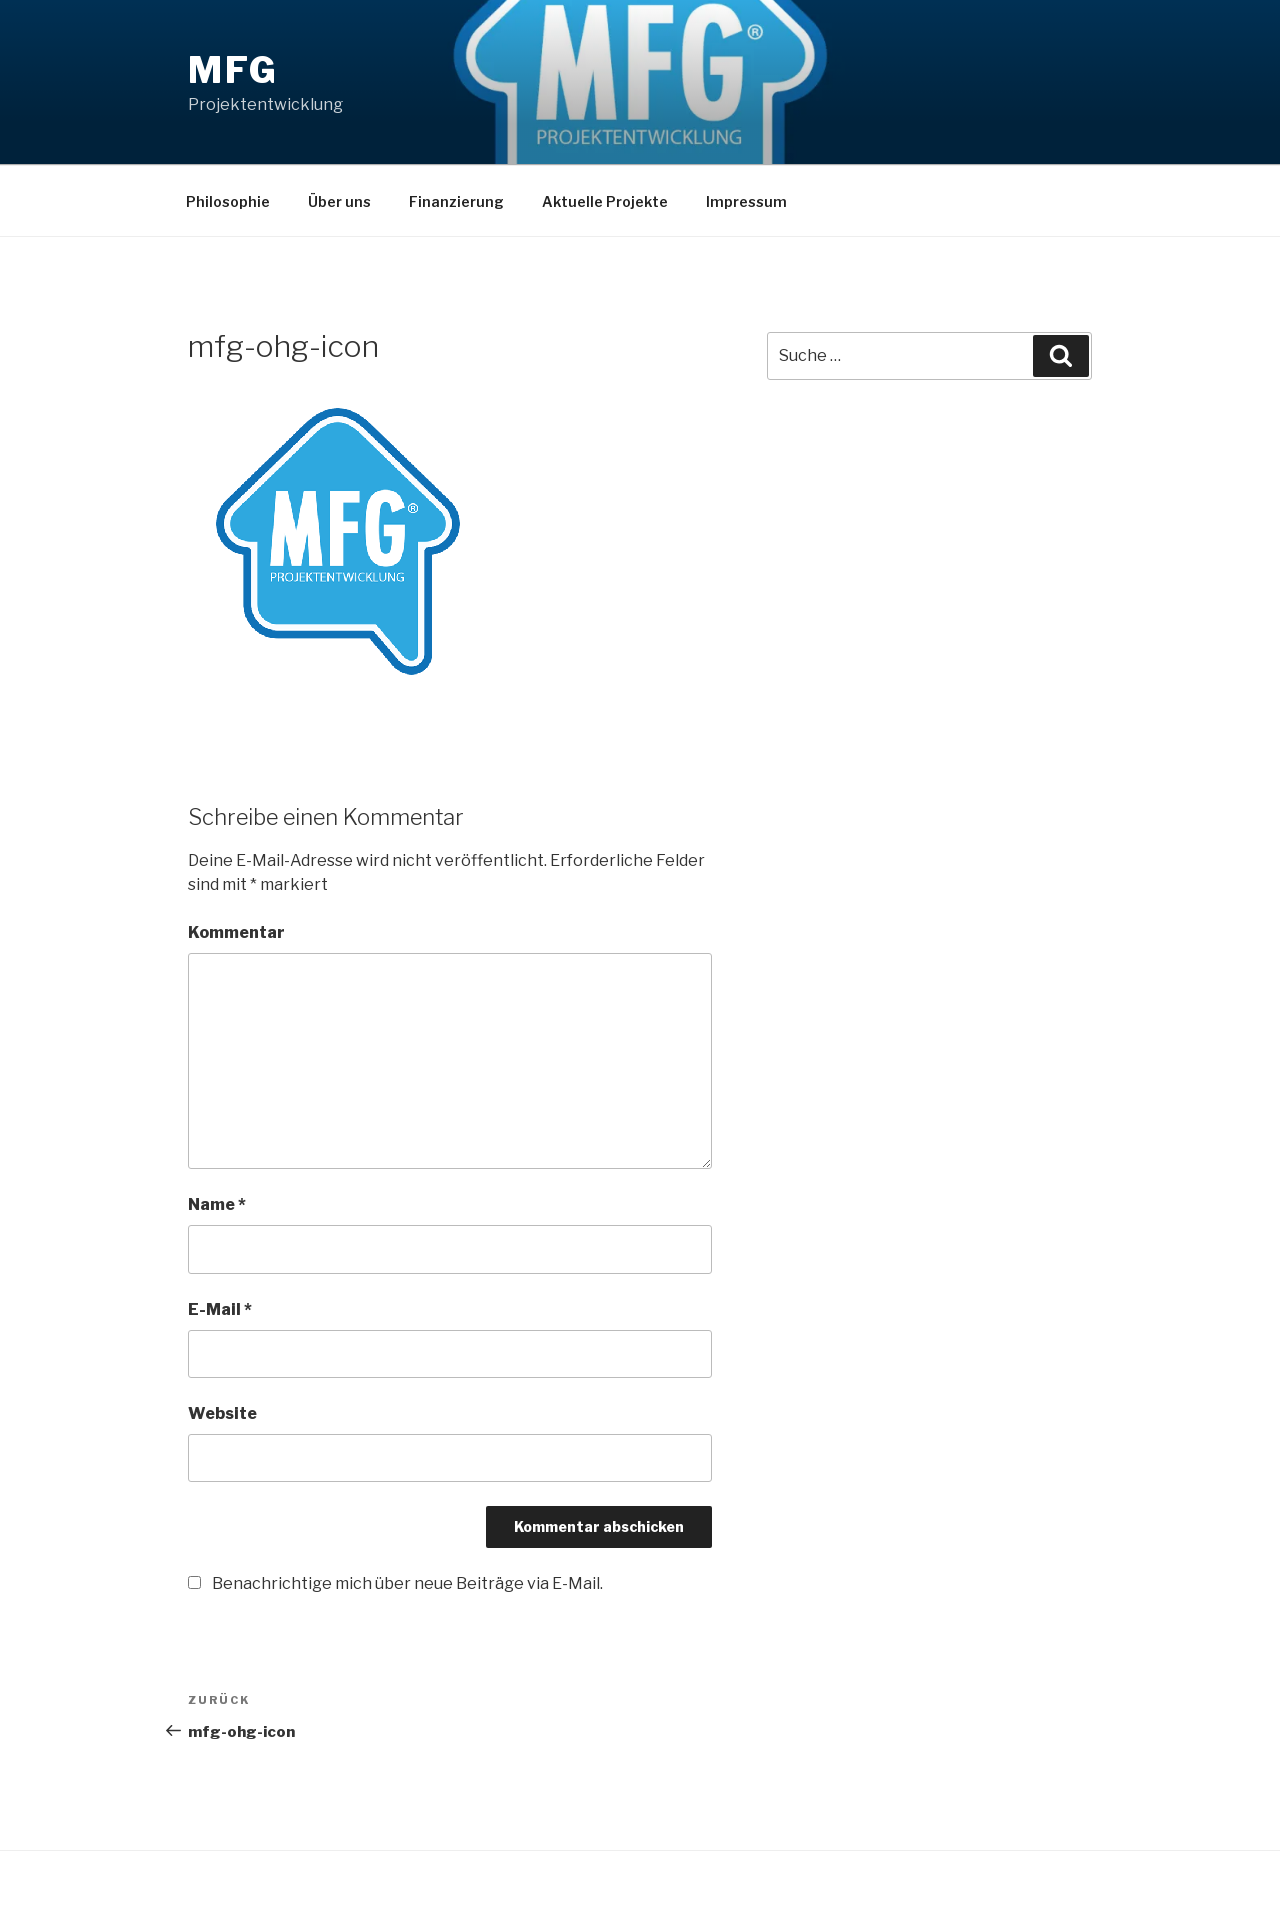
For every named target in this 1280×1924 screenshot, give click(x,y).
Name (217, 1204)
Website (222, 1413)
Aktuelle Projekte (605, 201)
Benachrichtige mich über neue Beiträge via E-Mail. (407, 1583)
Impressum (746, 201)
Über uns (339, 201)
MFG (233, 70)
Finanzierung (456, 201)
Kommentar (236, 932)
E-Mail (220, 1309)
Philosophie (228, 201)
